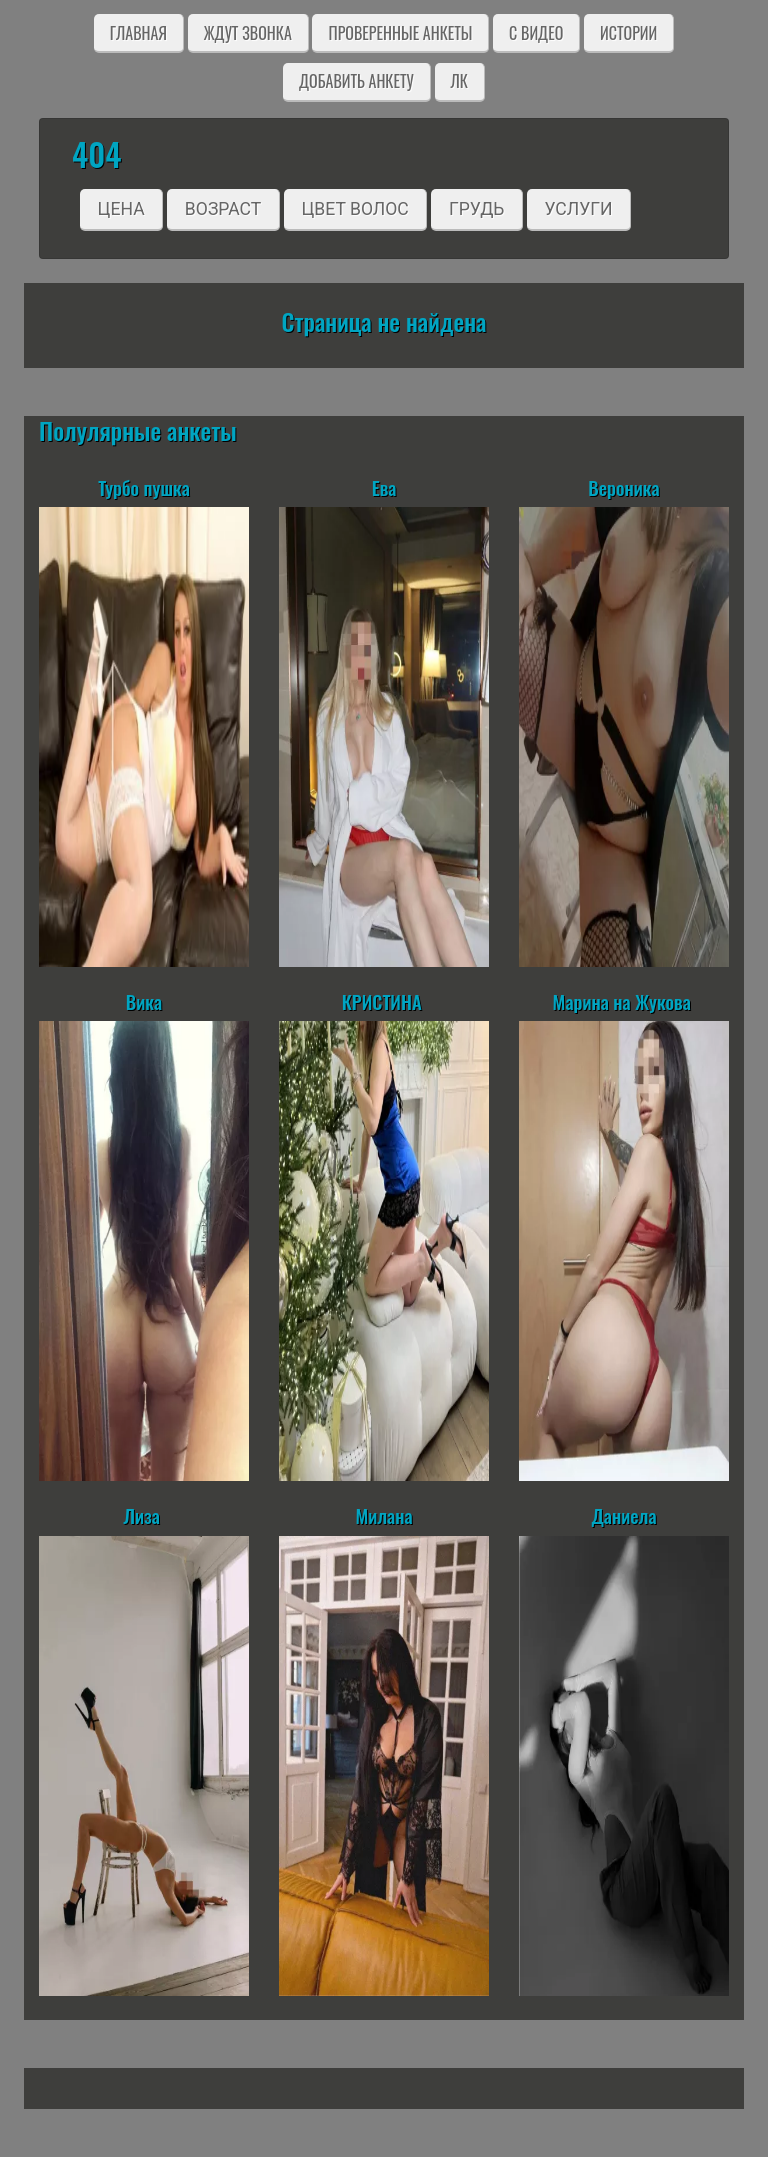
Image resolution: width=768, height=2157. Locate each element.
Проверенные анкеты (400, 33)
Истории (628, 33)
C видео (536, 33)
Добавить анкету (356, 81)
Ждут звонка (248, 33)
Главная (138, 33)
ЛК (459, 81)
